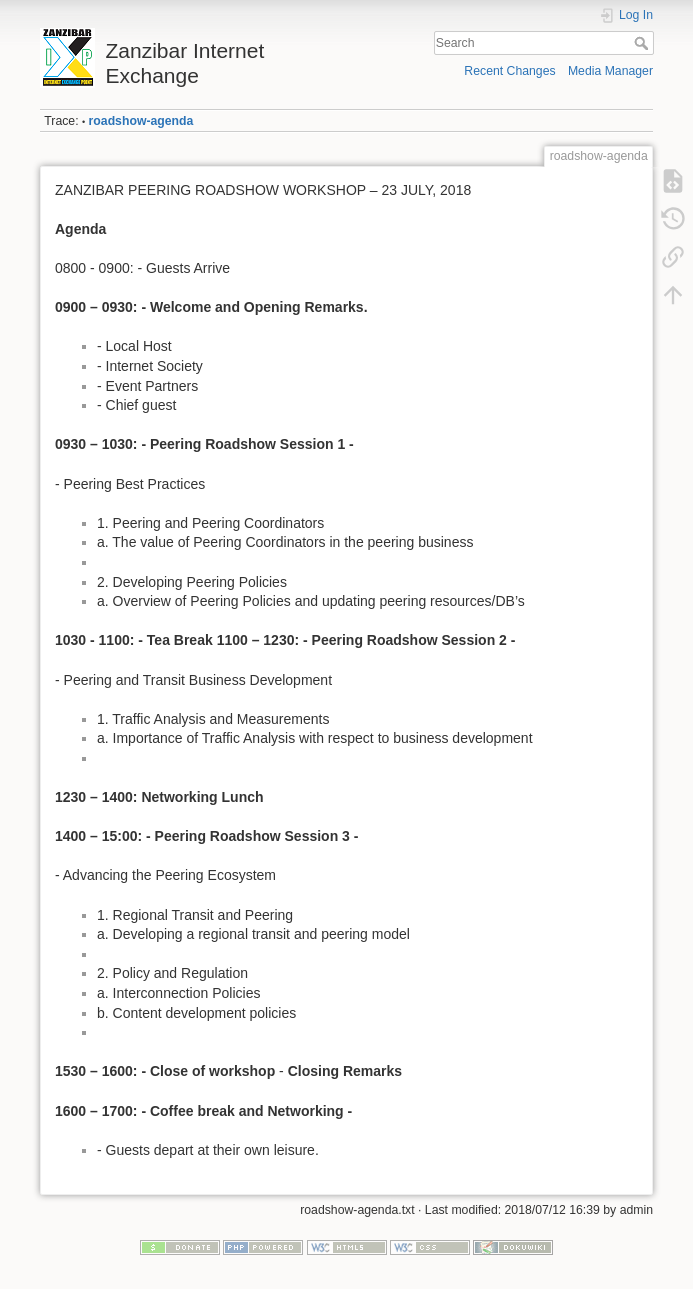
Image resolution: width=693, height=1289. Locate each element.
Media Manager (610, 71)
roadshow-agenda (141, 121)
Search (643, 43)
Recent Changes (509, 71)
